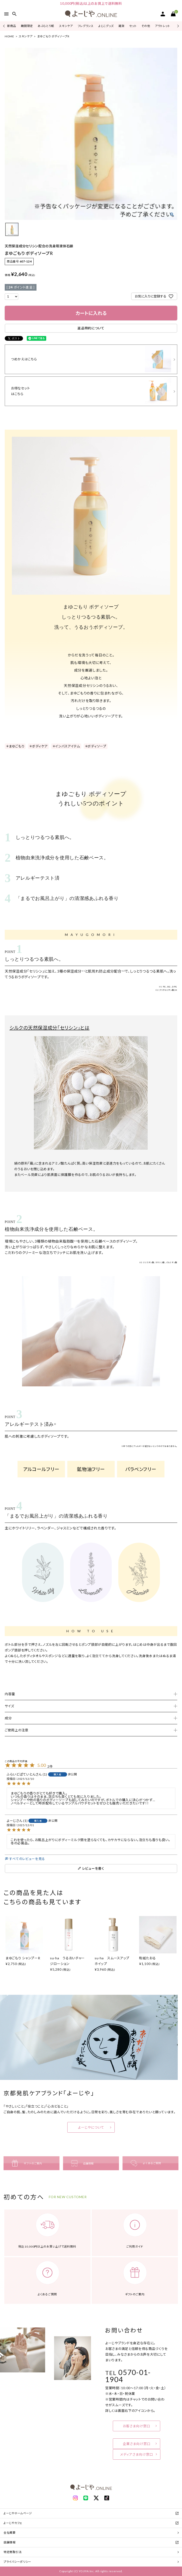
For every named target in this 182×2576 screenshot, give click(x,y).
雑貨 (121, 26)
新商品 (11, 26)
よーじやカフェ (13, 2523)
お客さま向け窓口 (136, 2426)
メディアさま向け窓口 (136, 2454)
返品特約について (91, 328)
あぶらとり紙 (46, 26)
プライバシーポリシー (17, 2561)
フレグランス (86, 26)
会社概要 (10, 2532)
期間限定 (27, 26)
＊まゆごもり (15, 746)
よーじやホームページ (18, 2513)
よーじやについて (91, 2127)
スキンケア (66, 26)
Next (177, 26)
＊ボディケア (38, 746)
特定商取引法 (13, 2552)
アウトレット (162, 26)
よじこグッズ (106, 26)
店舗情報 (10, 2542)
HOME (9, 36)
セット (132, 26)
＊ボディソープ (95, 746)
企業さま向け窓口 (136, 2444)
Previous (4, 26)
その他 (145, 26)
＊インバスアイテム (66, 746)
